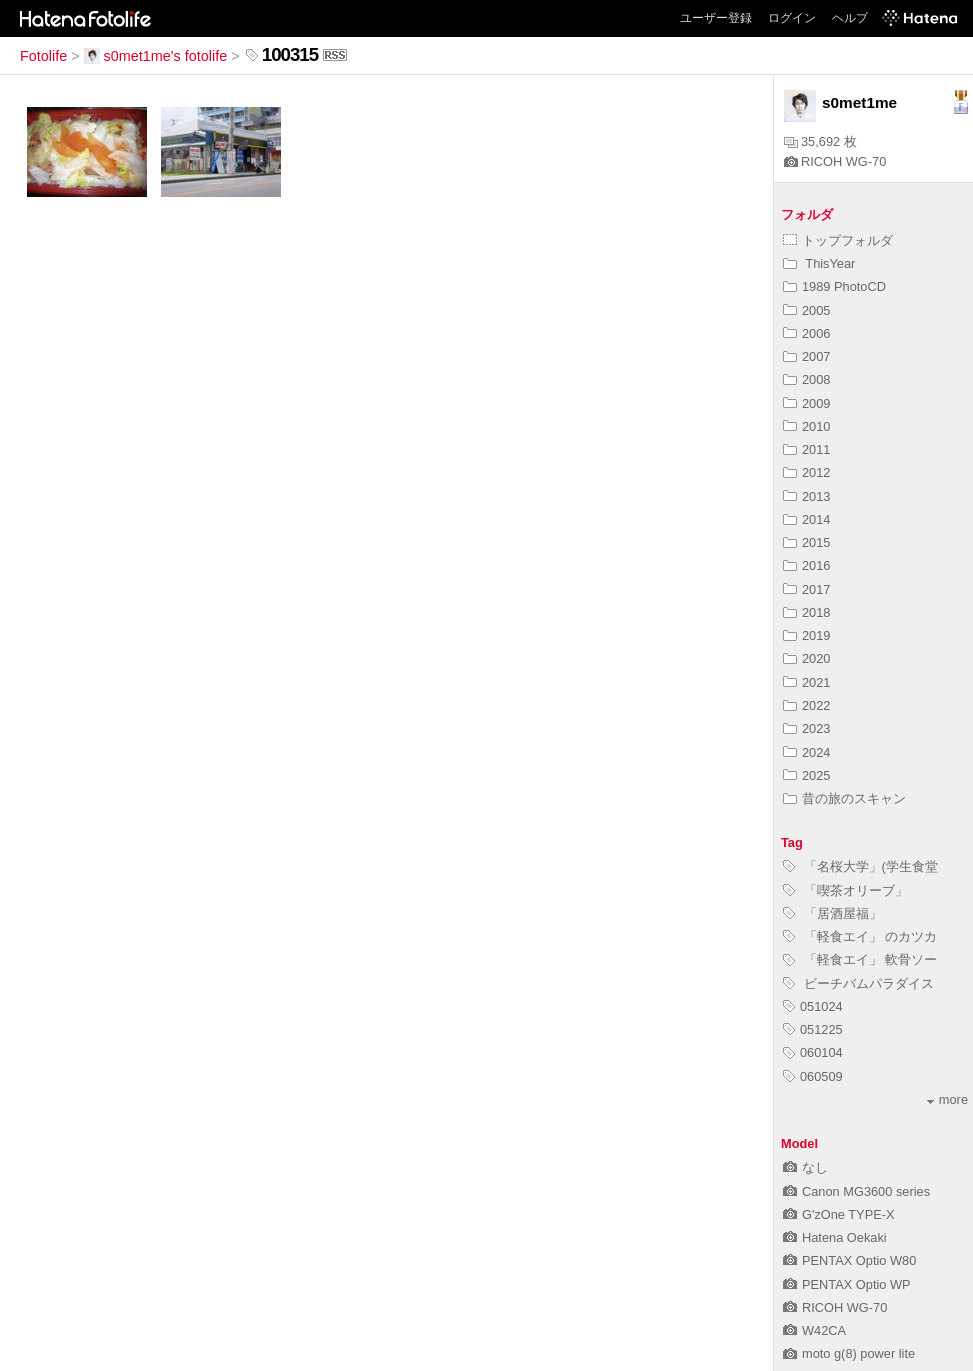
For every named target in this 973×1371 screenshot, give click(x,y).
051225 (813, 1029)
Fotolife (43, 56)
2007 (806, 356)
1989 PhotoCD (834, 286)
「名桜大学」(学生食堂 (860, 866)
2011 (806, 449)
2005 (806, 310)
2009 (806, 403)
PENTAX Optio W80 (849, 1260)
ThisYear (819, 263)
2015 (806, 542)
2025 (806, 775)
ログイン (792, 18)
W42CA (814, 1330)
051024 (813, 1006)
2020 (806, 658)
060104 (813, 1052)
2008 (806, 379)
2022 (806, 705)
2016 (806, 565)
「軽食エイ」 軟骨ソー (860, 959)
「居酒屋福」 (832, 913)
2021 (806, 682)
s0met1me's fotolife (156, 56)
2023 (806, 728)
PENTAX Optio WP (847, 1284)
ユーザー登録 (716, 18)
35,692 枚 (820, 141)
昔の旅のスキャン (844, 798)
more (947, 1099)
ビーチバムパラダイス (858, 983)
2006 (806, 333)
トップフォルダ (838, 240)
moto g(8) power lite (849, 1353)
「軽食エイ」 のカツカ (860, 936)
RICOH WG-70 (835, 161)
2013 (806, 496)
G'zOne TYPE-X (839, 1214)
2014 (806, 519)
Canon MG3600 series (856, 1191)
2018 (806, 612)
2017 (806, 589)
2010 (806, 426)
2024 (806, 752)
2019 (806, 635)
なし (805, 1167)
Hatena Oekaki (835, 1237)
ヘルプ (850, 18)
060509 (813, 1076)
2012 (806, 472)
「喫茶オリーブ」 (845, 890)
